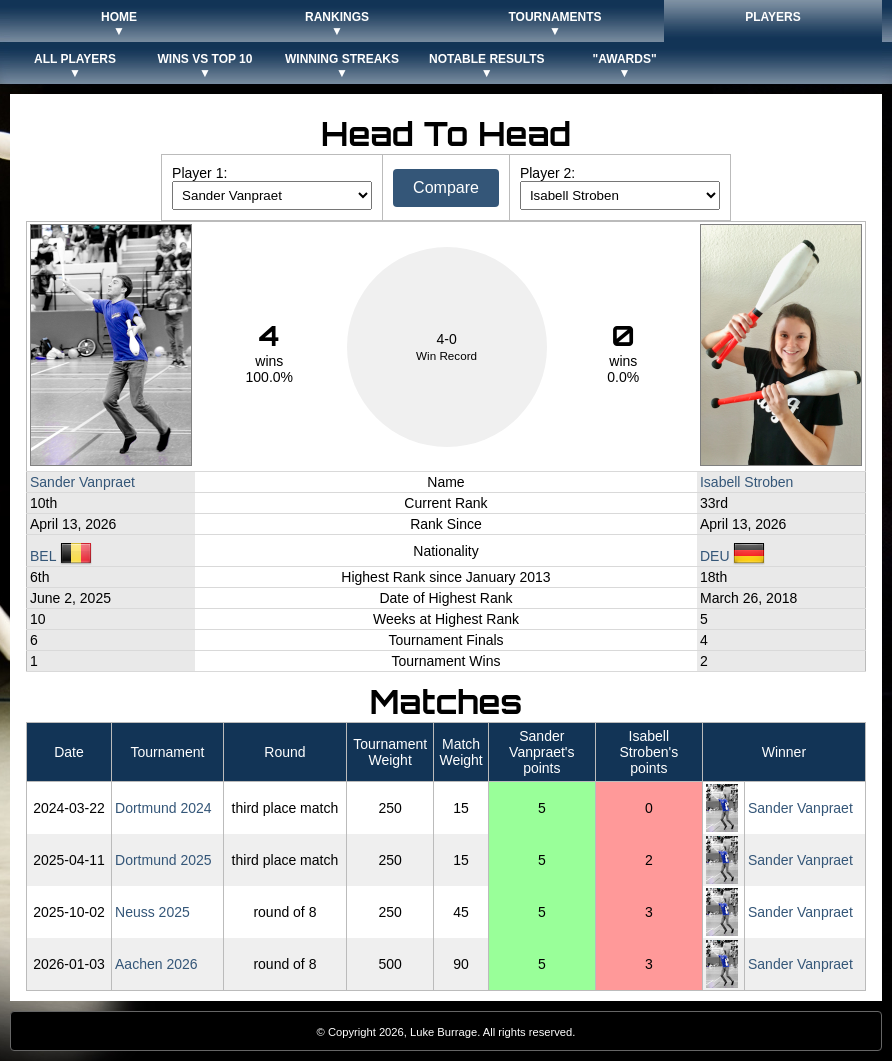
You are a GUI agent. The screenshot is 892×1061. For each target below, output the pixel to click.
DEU (732, 556)
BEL (61, 556)
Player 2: (547, 173)
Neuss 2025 (152, 912)
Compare (446, 187)
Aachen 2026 (156, 964)
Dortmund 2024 (163, 808)
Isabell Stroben (746, 482)
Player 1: (199, 173)
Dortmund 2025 (163, 860)
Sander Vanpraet (82, 482)
